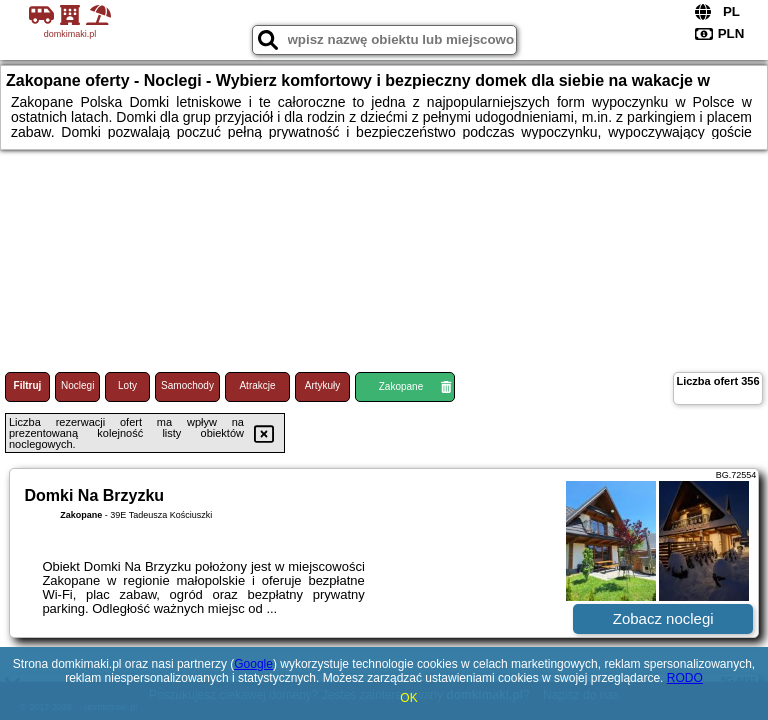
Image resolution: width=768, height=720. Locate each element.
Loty (127, 385)
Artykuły (323, 385)
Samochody (187, 385)
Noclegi (77, 385)
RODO (685, 678)
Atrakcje (257, 385)
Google (253, 664)
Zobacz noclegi (663, 618)
